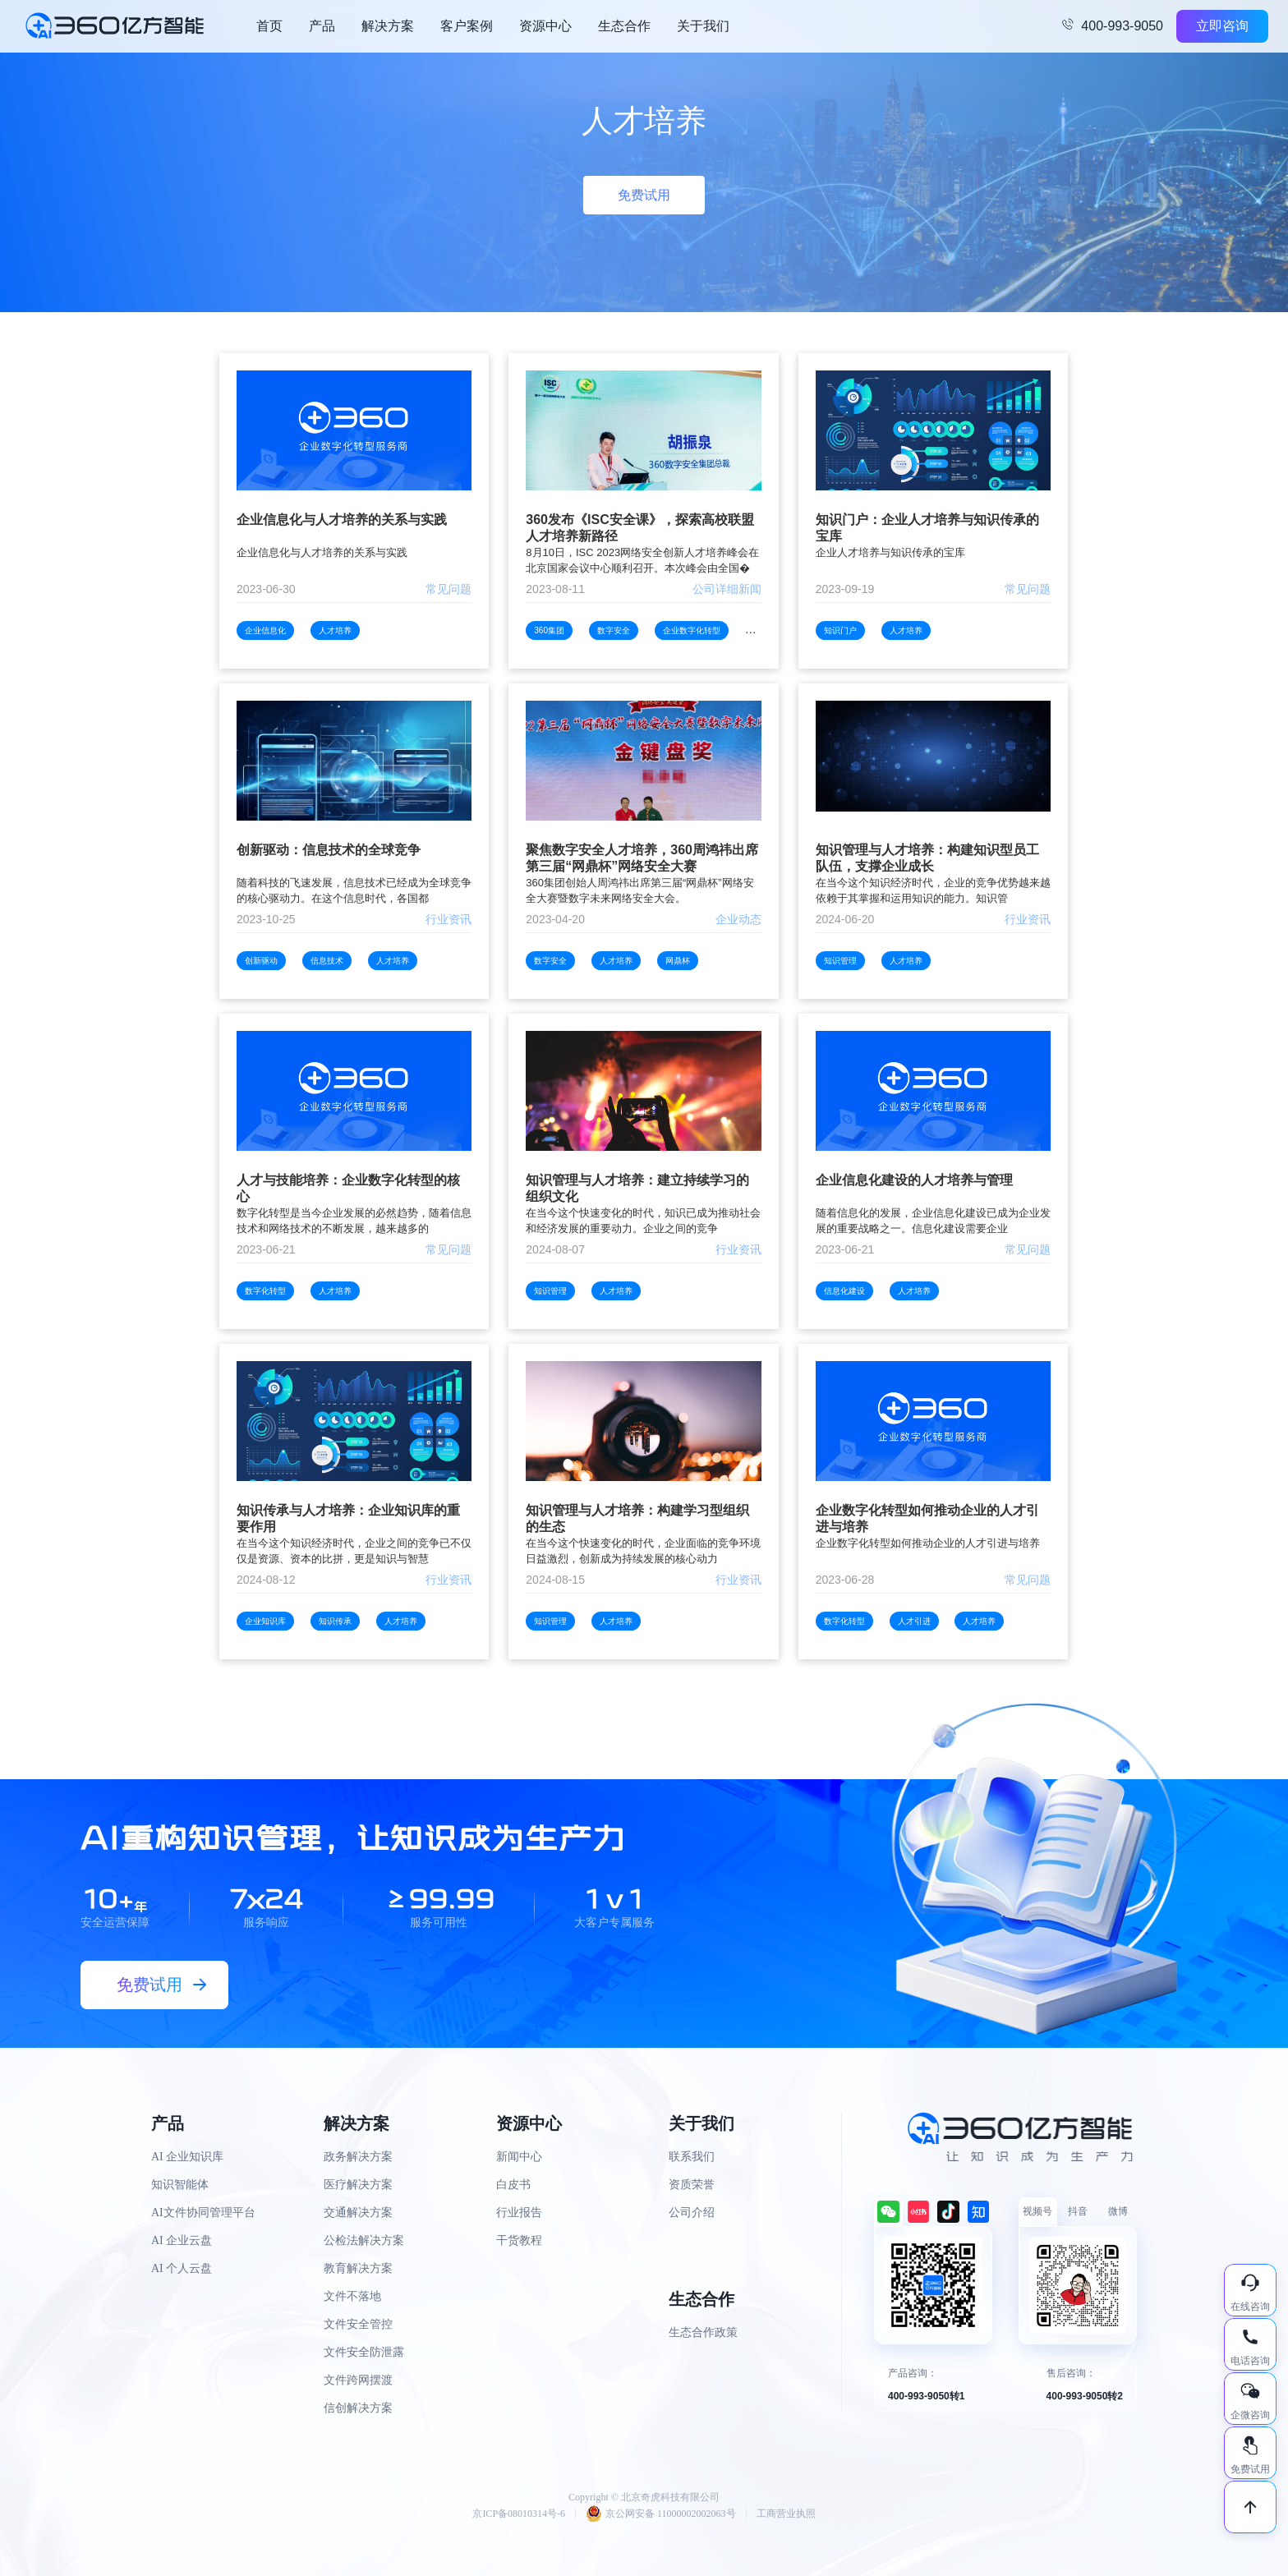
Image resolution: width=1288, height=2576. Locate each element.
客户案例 (466, 26)
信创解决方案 (358, 2408)
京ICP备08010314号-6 (518, 2513)
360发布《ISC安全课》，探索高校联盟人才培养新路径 (639, 528)
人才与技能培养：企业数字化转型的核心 (348, 1188)
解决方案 (387, 26)
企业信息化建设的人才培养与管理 (914, 1180)
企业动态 (738, 919)
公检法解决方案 (364, 2240)
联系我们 (692, 2156)
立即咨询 (1222, 26)
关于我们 (703, 26)
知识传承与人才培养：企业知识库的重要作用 (348, 1518)
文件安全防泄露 (364, 2352)
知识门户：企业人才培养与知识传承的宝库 (927, 528)
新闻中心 (519, 2156)
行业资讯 (449, 919)
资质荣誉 (692, 2184)
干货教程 (519, 2240)
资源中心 (545, 26)
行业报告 (519, 2212)
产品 (322, 26)
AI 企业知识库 (187, 2156)
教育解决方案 (358, 2268)
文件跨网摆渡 (358, 2380)
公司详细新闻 (726, 589)
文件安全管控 (358, 2324)
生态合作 (624, 26)
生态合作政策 (703, 2332)
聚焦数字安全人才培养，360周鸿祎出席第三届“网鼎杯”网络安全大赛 (642, 858)
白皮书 (513, 2184)
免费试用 (644, 195)
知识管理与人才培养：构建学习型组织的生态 (637, 1518)
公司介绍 (692, 2212)
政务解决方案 (358, 2156)
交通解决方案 (358, 2212)
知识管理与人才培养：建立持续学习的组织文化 (637, 1188)
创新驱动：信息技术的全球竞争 (329, 850)
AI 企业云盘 (181, 2240)
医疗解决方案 (358, 2184)
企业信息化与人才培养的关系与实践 (342, 520)
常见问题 (449, 589)
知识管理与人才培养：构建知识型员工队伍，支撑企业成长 (927, 858)
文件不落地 (352, 2296)
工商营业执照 (786, 2513)
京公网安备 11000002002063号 (661, 2513)
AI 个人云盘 (181, 2268)
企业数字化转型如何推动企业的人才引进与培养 (927, 1518)
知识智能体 (180, 2184)
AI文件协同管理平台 (203, 2212)
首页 (269, 26)
